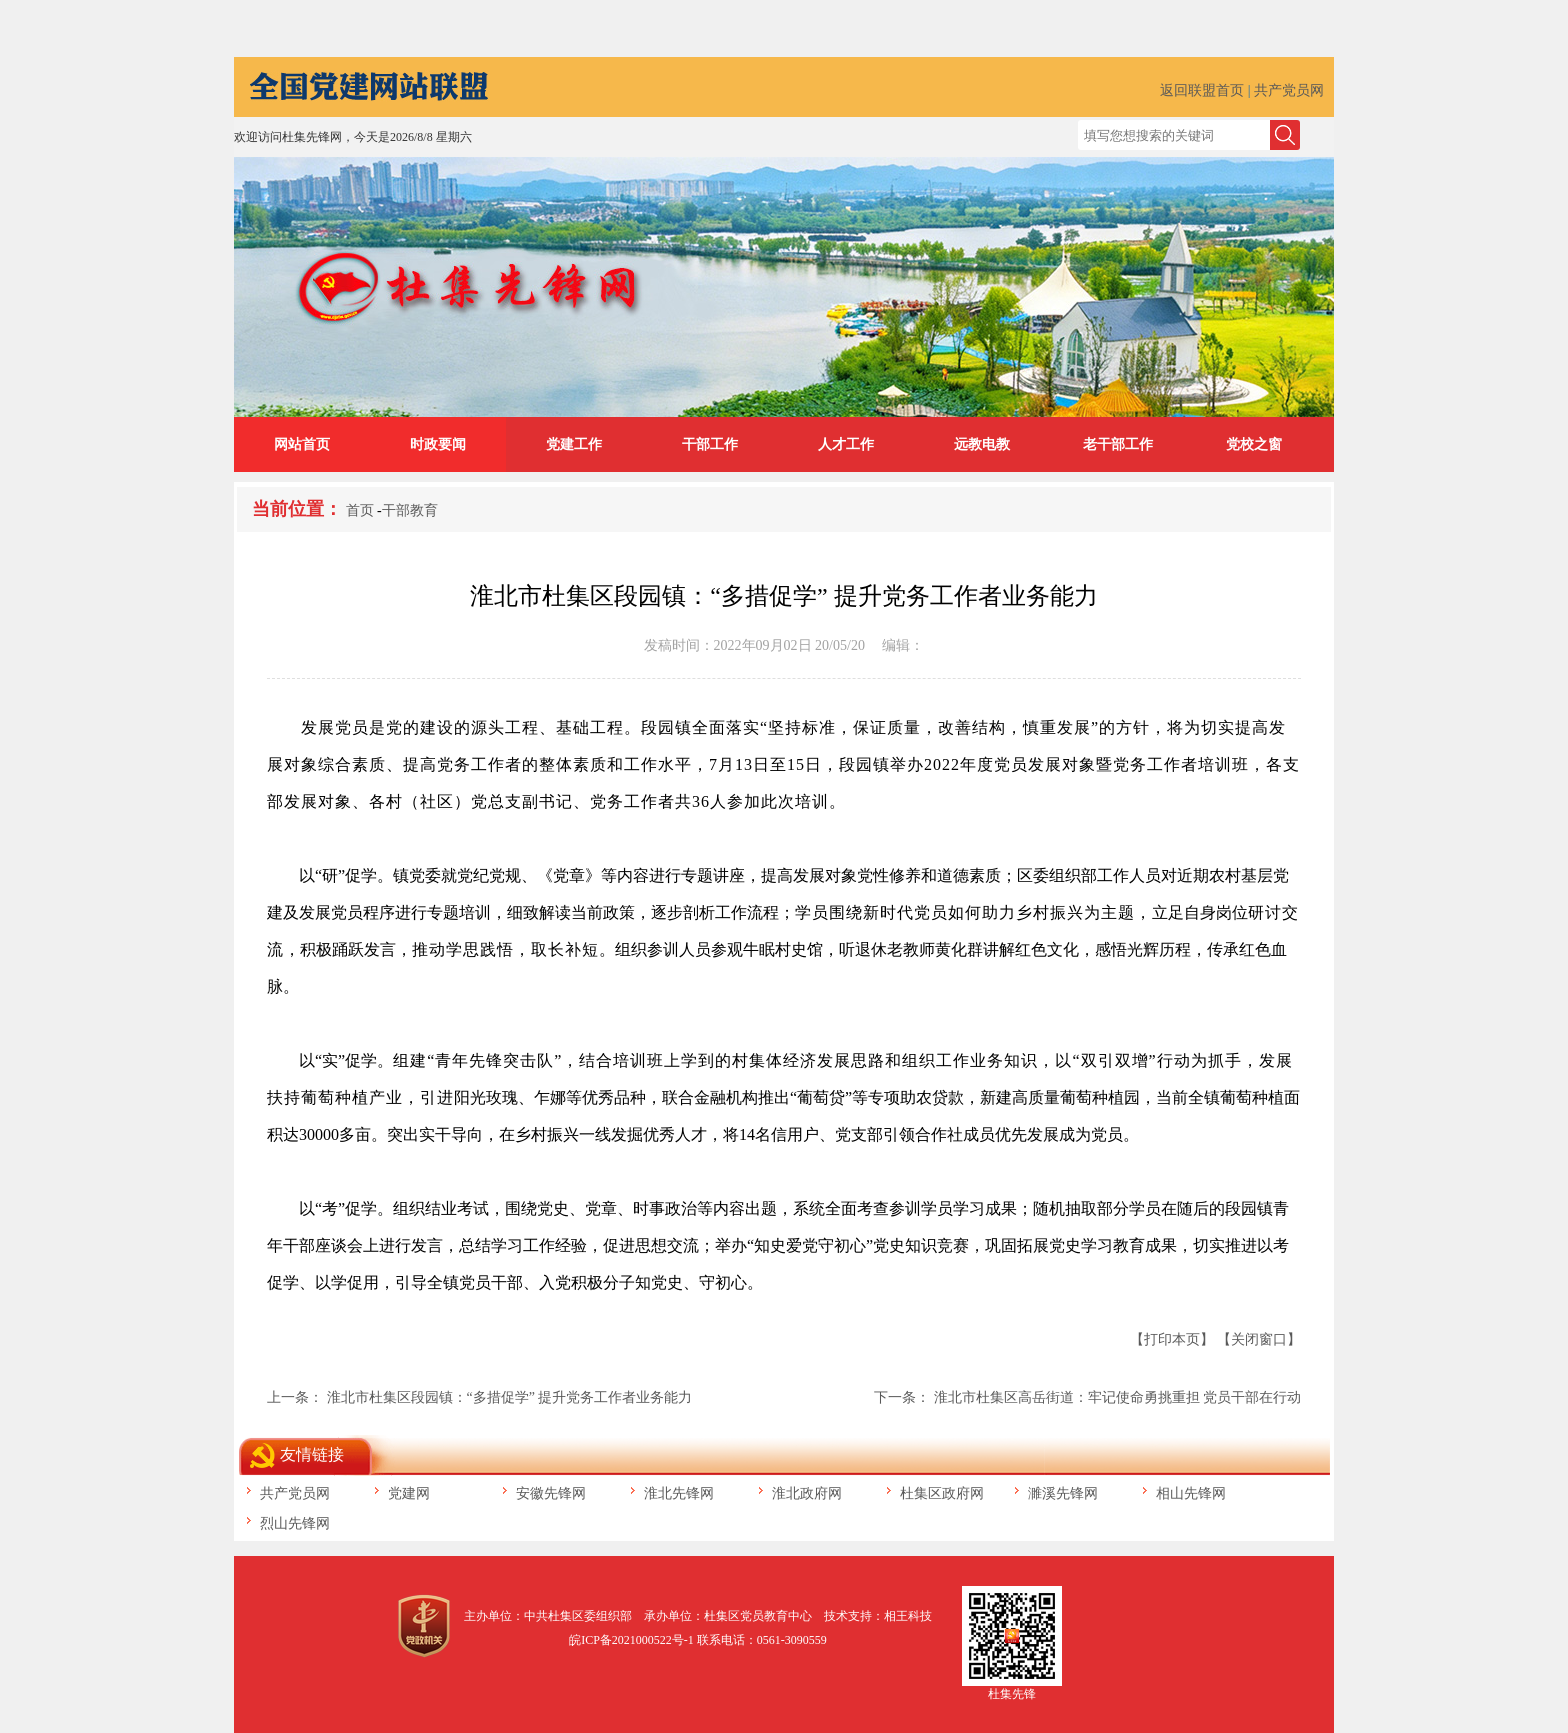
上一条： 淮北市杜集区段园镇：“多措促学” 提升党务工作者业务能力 (479, 1397)
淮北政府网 (807, 1493)
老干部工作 (1118, 444)
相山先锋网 (1191, 1493)
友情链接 (312, 1454)
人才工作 (846, 444)
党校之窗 (1254, 444)
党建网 (409, 1493)
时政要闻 (438, 444)
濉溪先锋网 (1063, 1493)
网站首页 (302, 444)
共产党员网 (1289, 90)
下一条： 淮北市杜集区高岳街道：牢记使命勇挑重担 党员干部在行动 (1087, 1397)
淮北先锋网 (679, 1493)
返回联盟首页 (1202, 90)
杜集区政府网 (942, 1493)
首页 (360, 510)
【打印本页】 (1172, 1339)
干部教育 (410, 510)
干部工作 (710, 444)
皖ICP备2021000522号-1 (631, 1640)
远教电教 (982, 444)
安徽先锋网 (551, 1493)
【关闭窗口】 (1259, 1339)
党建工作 (574, 444)
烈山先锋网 (295, 1523)
